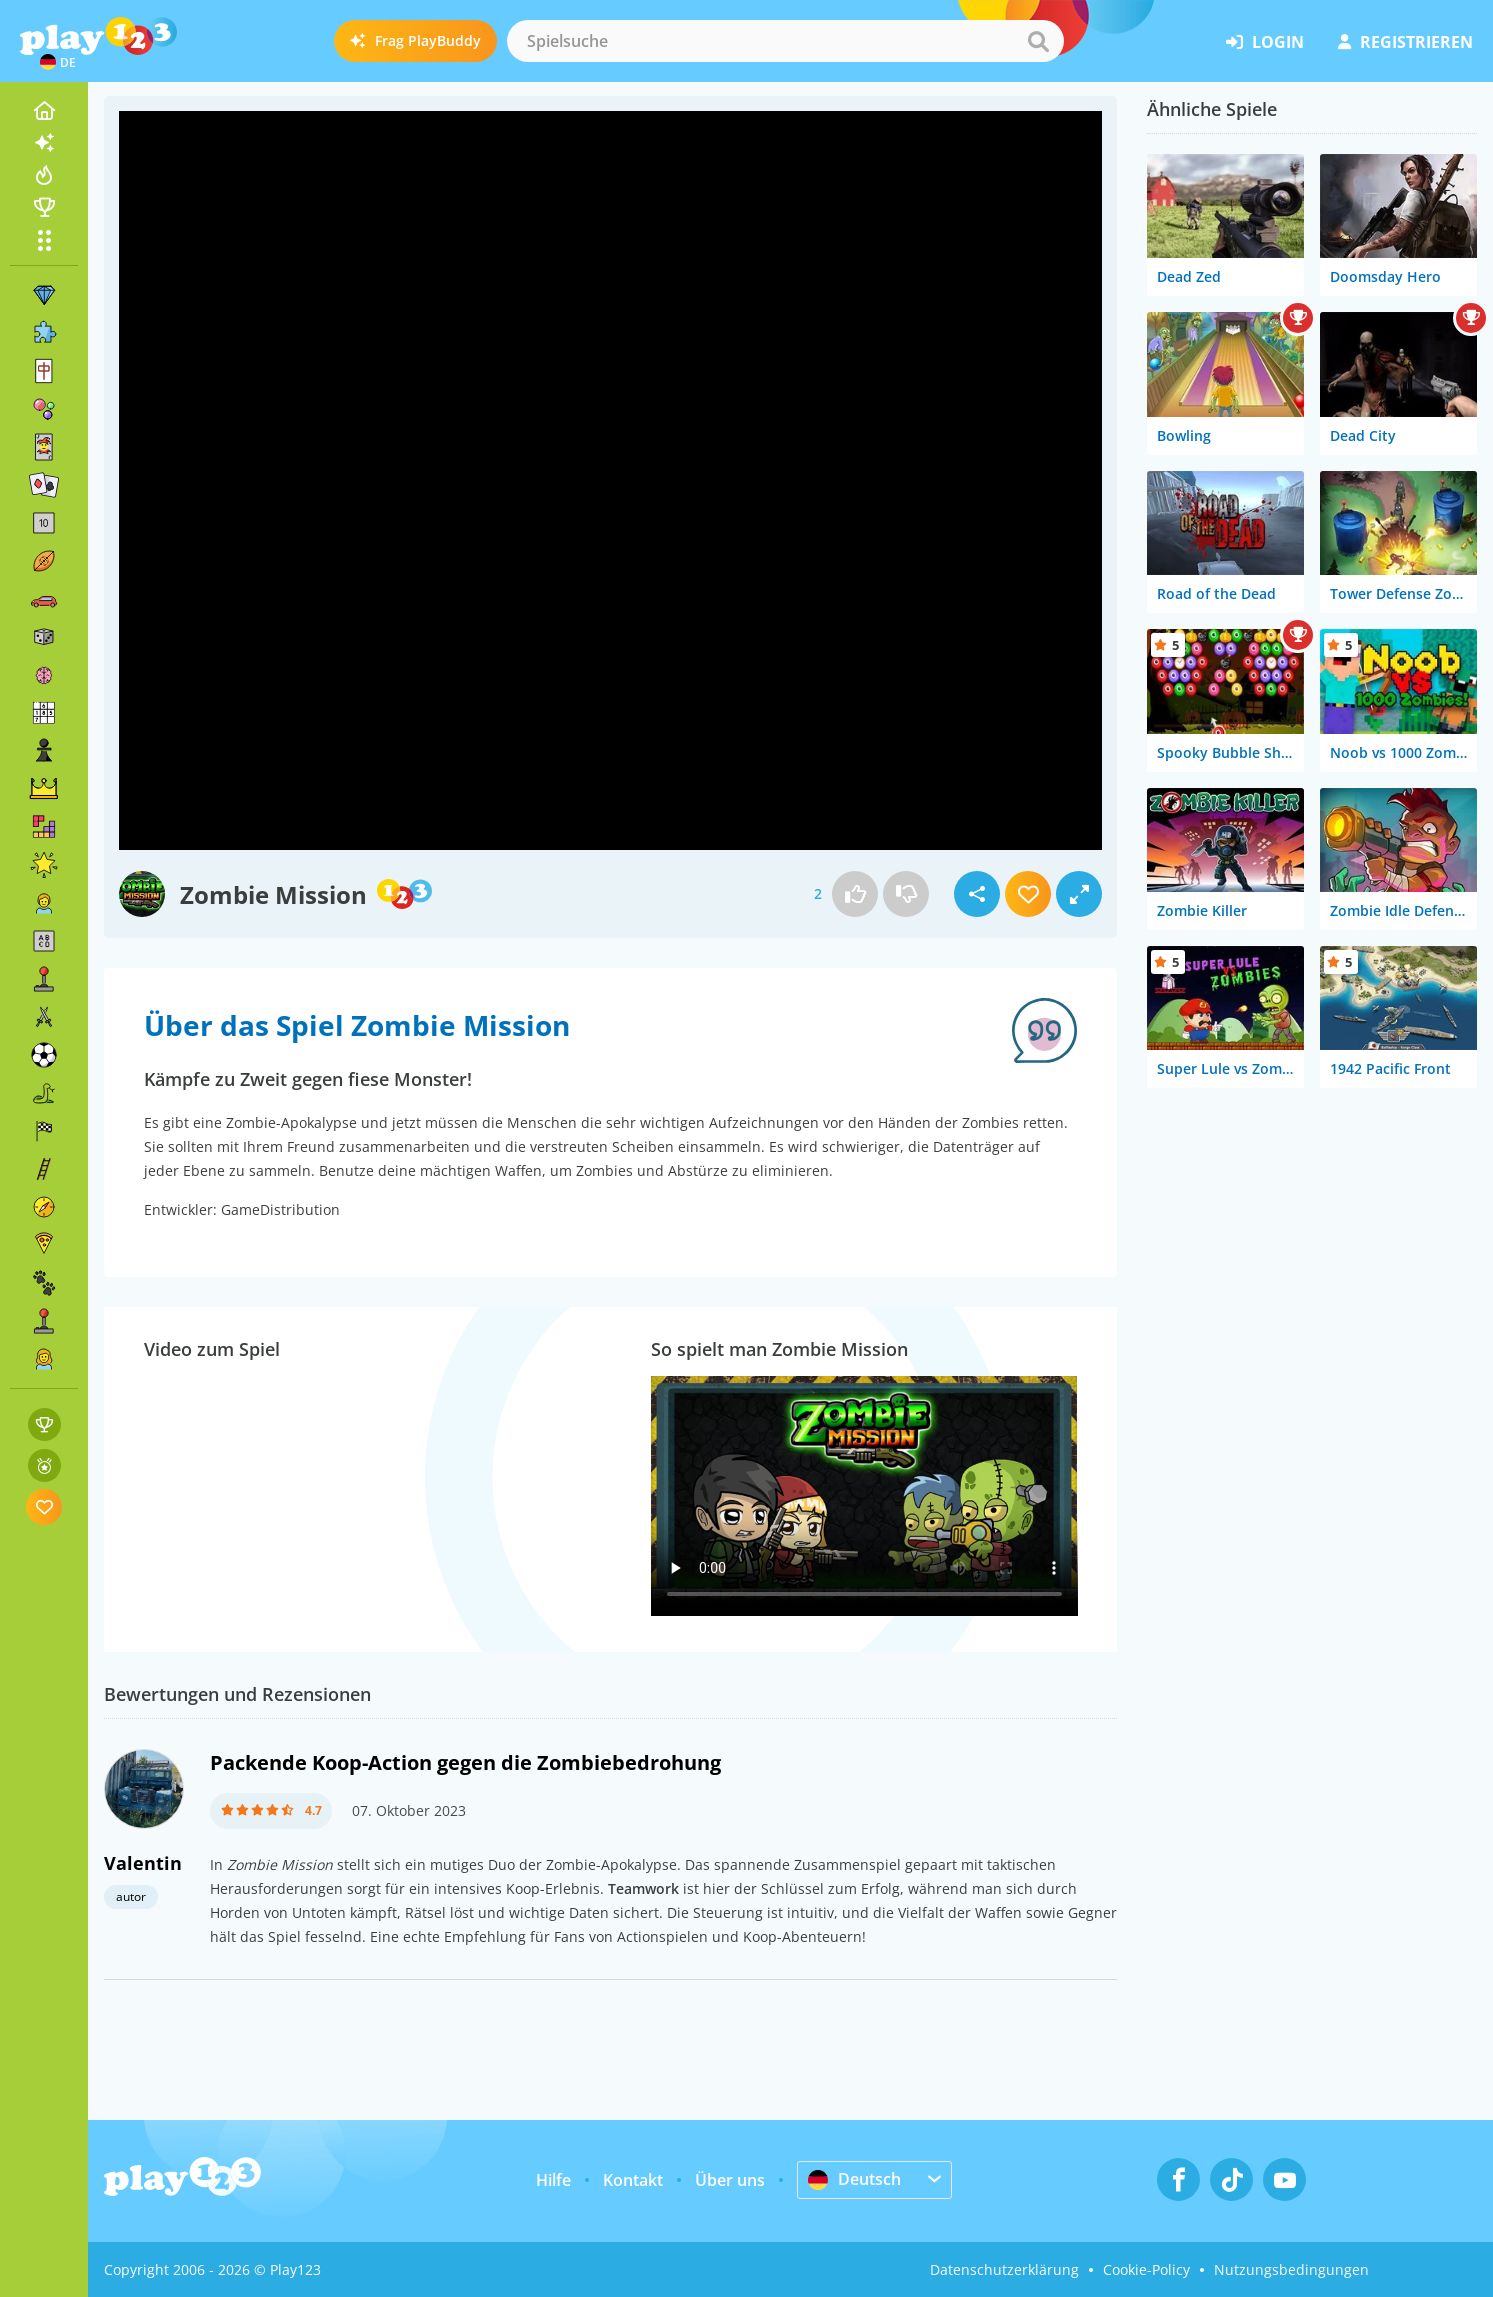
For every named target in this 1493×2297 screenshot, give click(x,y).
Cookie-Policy (1146, 2269)
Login (1265, 42)
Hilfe (553, 2180)
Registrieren (1405, 42)
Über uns (730, 2180)
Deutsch (854, 2179)
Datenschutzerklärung (1004, 2269)
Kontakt (633, 2180)
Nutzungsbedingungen (1291, 2269)
